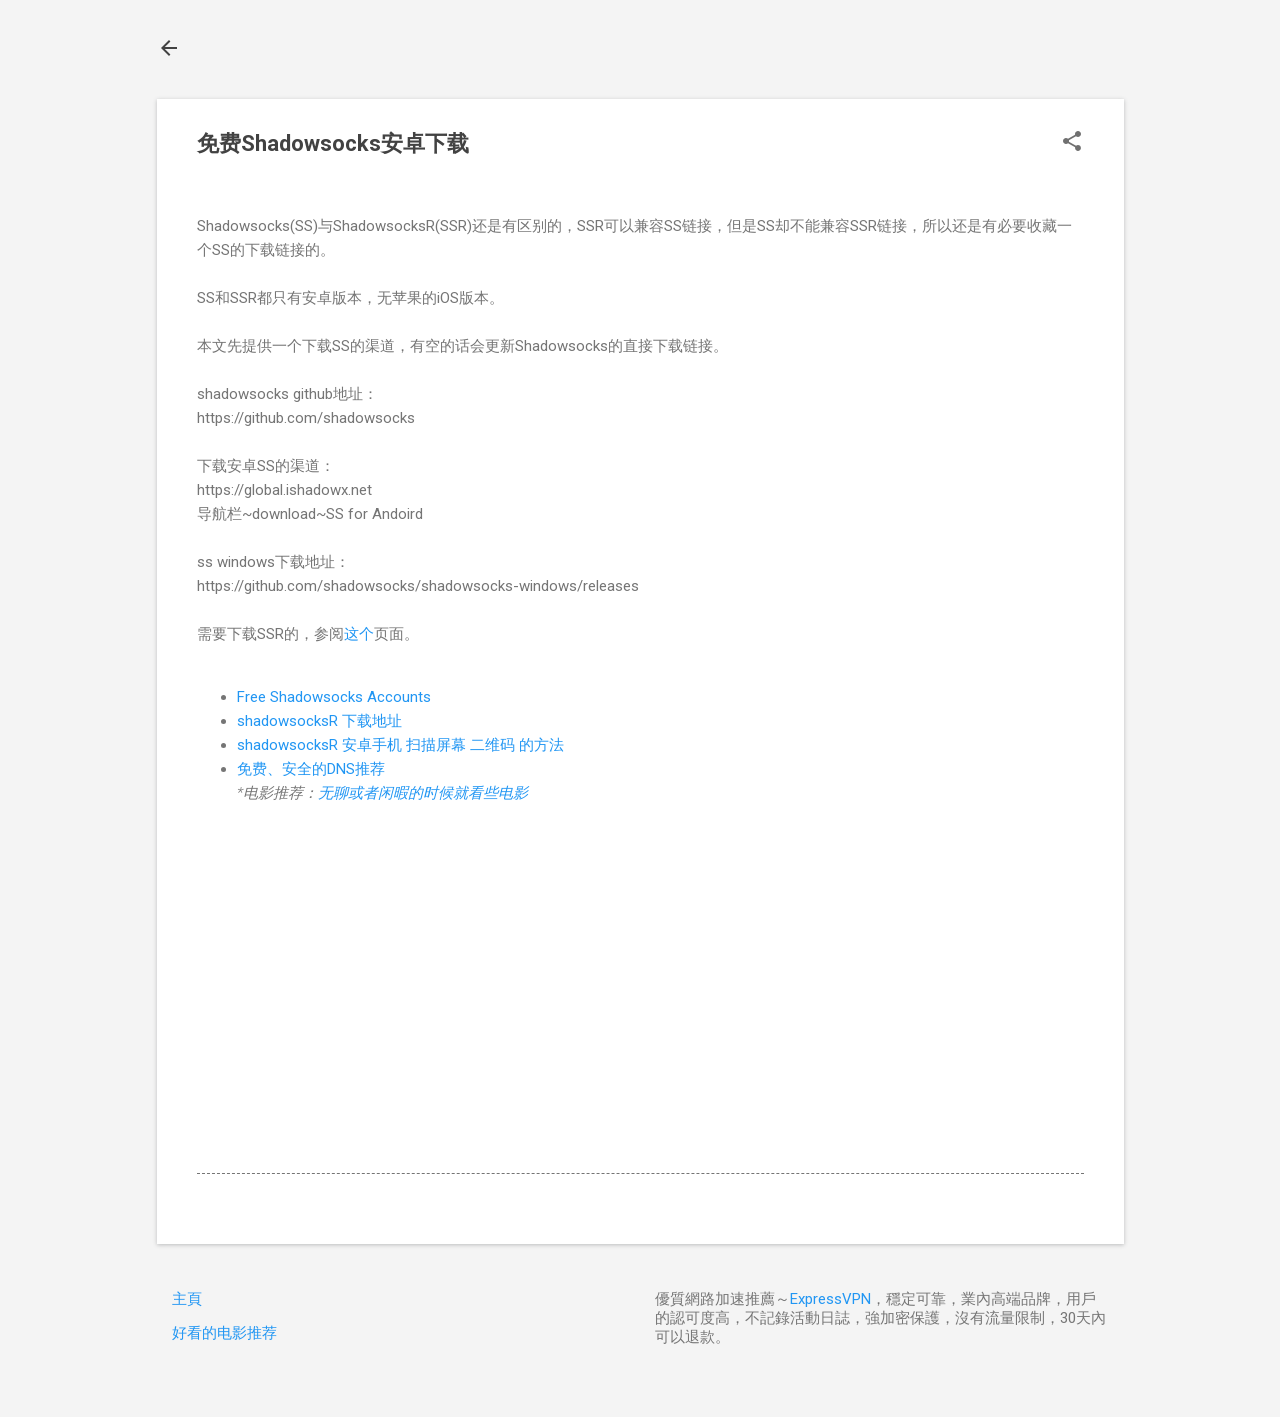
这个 (359, 634)
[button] (1072, 143)
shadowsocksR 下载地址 (319, 721)
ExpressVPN (830, 1299)
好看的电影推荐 (224, 1333)
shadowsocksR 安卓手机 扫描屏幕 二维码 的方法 (400, 745)
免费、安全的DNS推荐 (311, 769)
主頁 (187, 1299)
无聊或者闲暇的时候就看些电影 (423, 793)
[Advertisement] (640, 1000)
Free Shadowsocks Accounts (334, 697)
